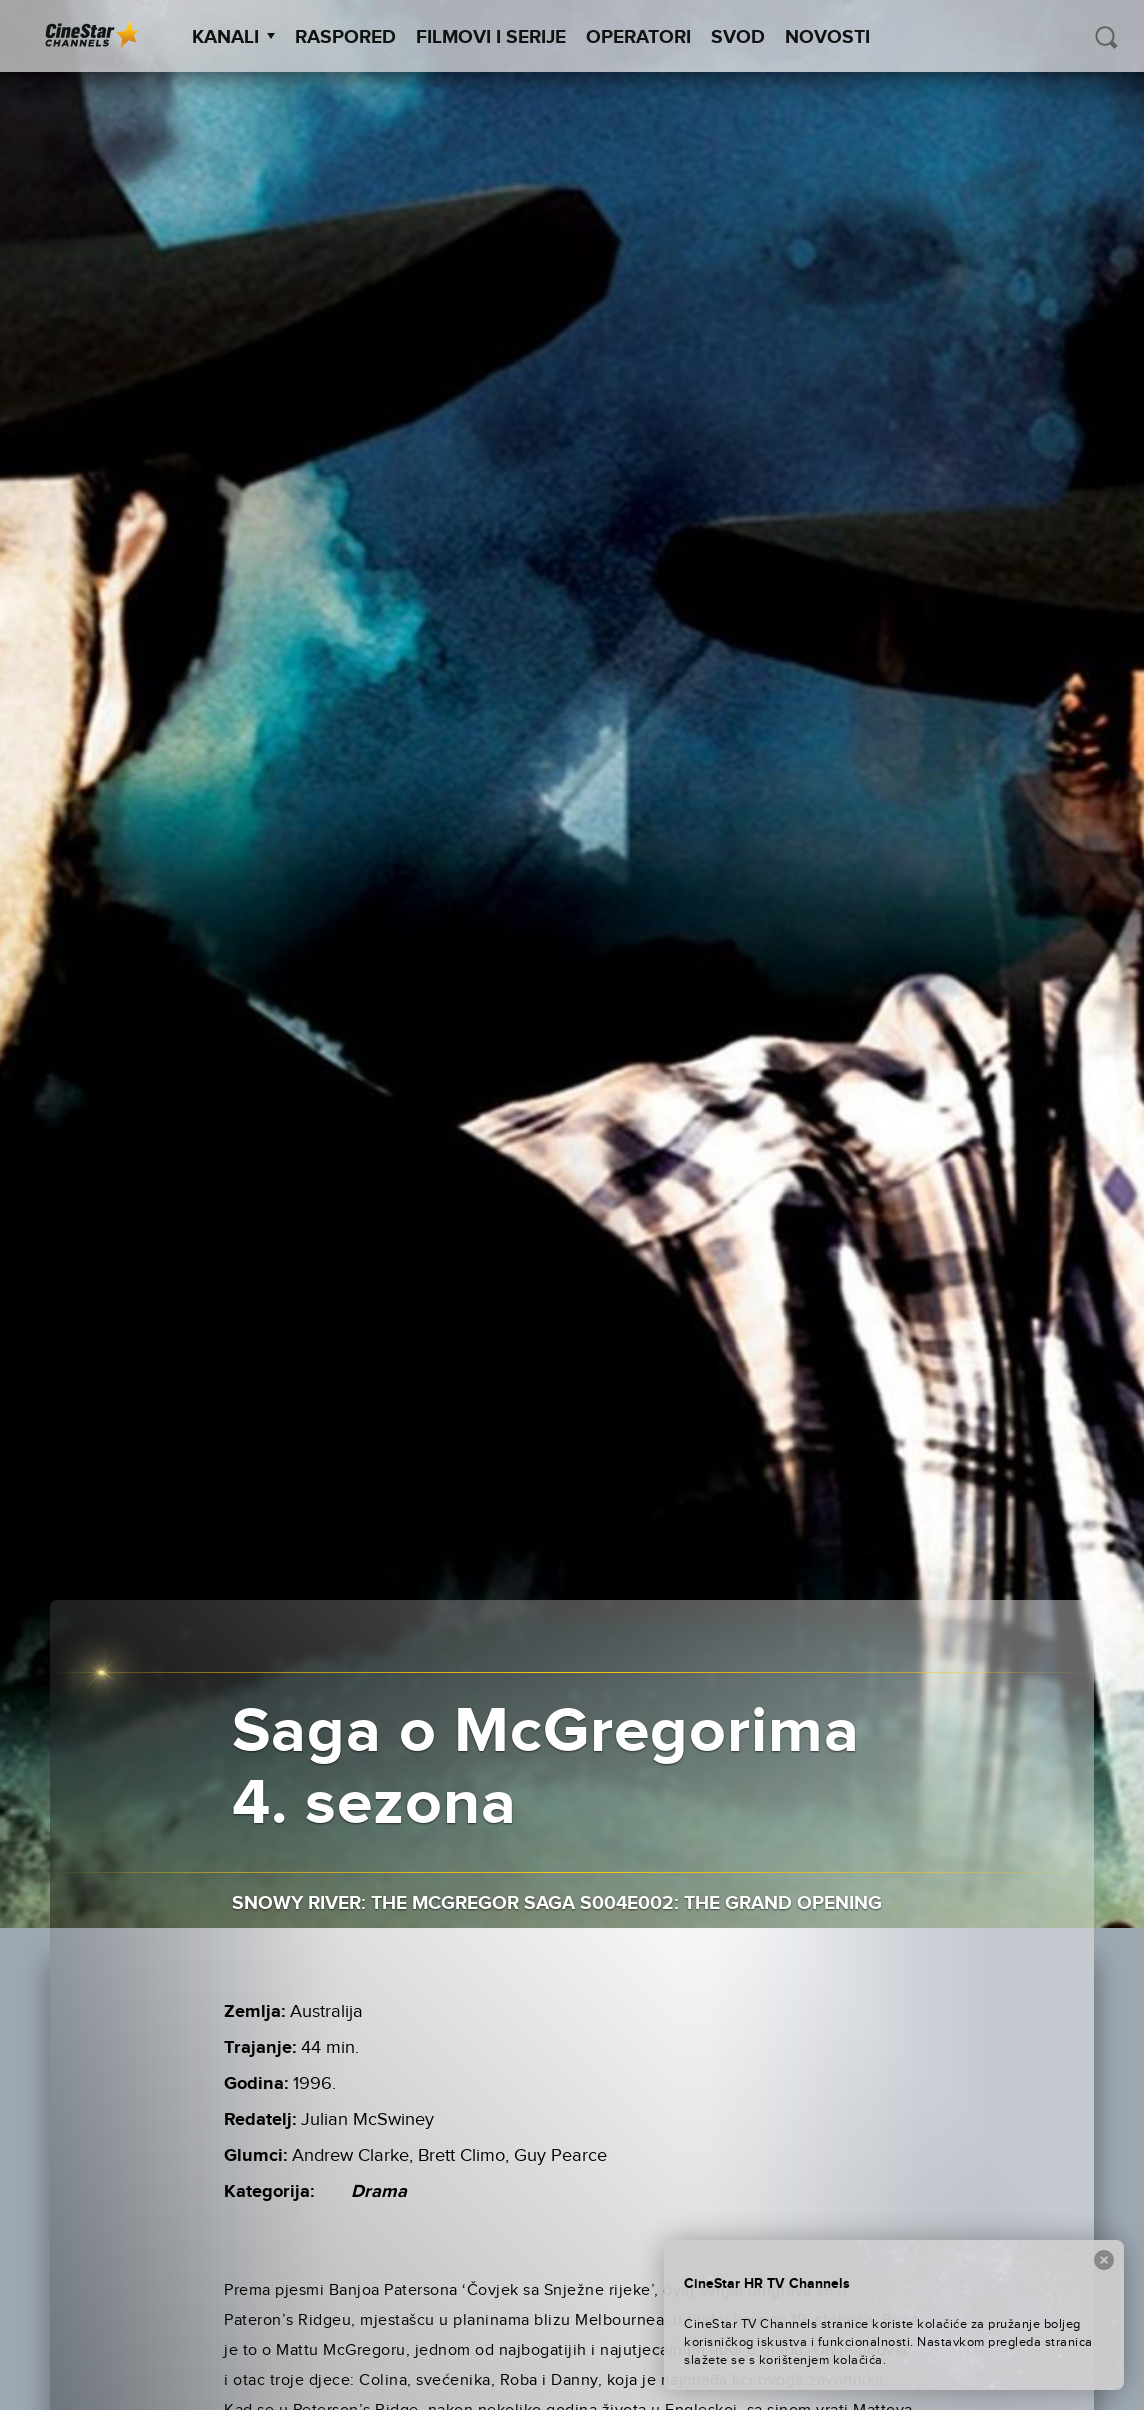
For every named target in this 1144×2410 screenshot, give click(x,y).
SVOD (738, 37)
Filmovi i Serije (491, 37)
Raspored (345, 37)
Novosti (827, 37)
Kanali (233, 37)
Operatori (638, 37)
